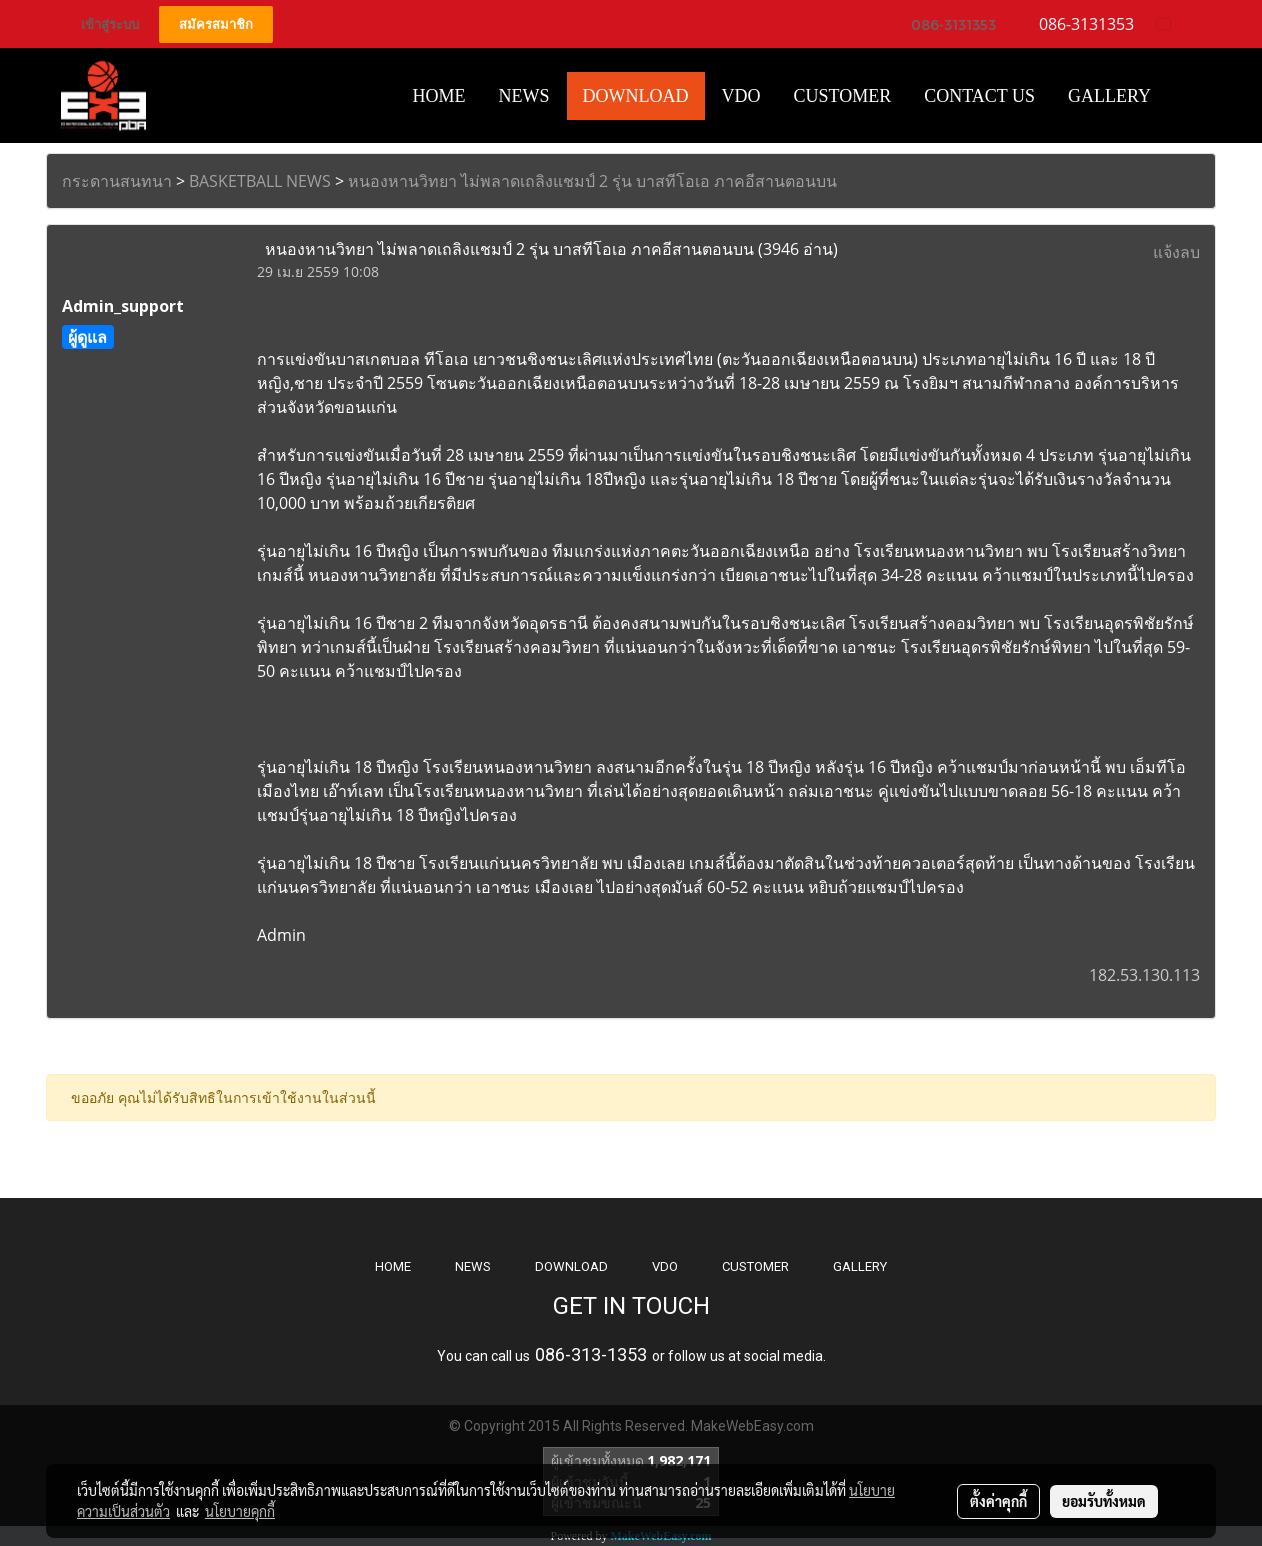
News (524, 96)
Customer (843, 96)
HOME (439, 96)
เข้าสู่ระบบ (110, 24)
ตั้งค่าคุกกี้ (998, 1501)
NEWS (473, 1266)
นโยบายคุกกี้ (240, 1511)
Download (636, 96)
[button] (1185, 96)
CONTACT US (979, 96)
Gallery (1109, 96)
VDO (741, 96)
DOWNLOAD (571, 1266)
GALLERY (860, 1266)
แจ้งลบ (1176, 252)
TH (1171, 23)
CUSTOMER (755, 1266)
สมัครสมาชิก (216, 24)
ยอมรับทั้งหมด (1104, 1501)
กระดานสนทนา (117, 181)
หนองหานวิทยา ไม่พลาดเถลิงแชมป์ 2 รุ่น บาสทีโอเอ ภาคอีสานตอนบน (592, 181)
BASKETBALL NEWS (260, 181)
